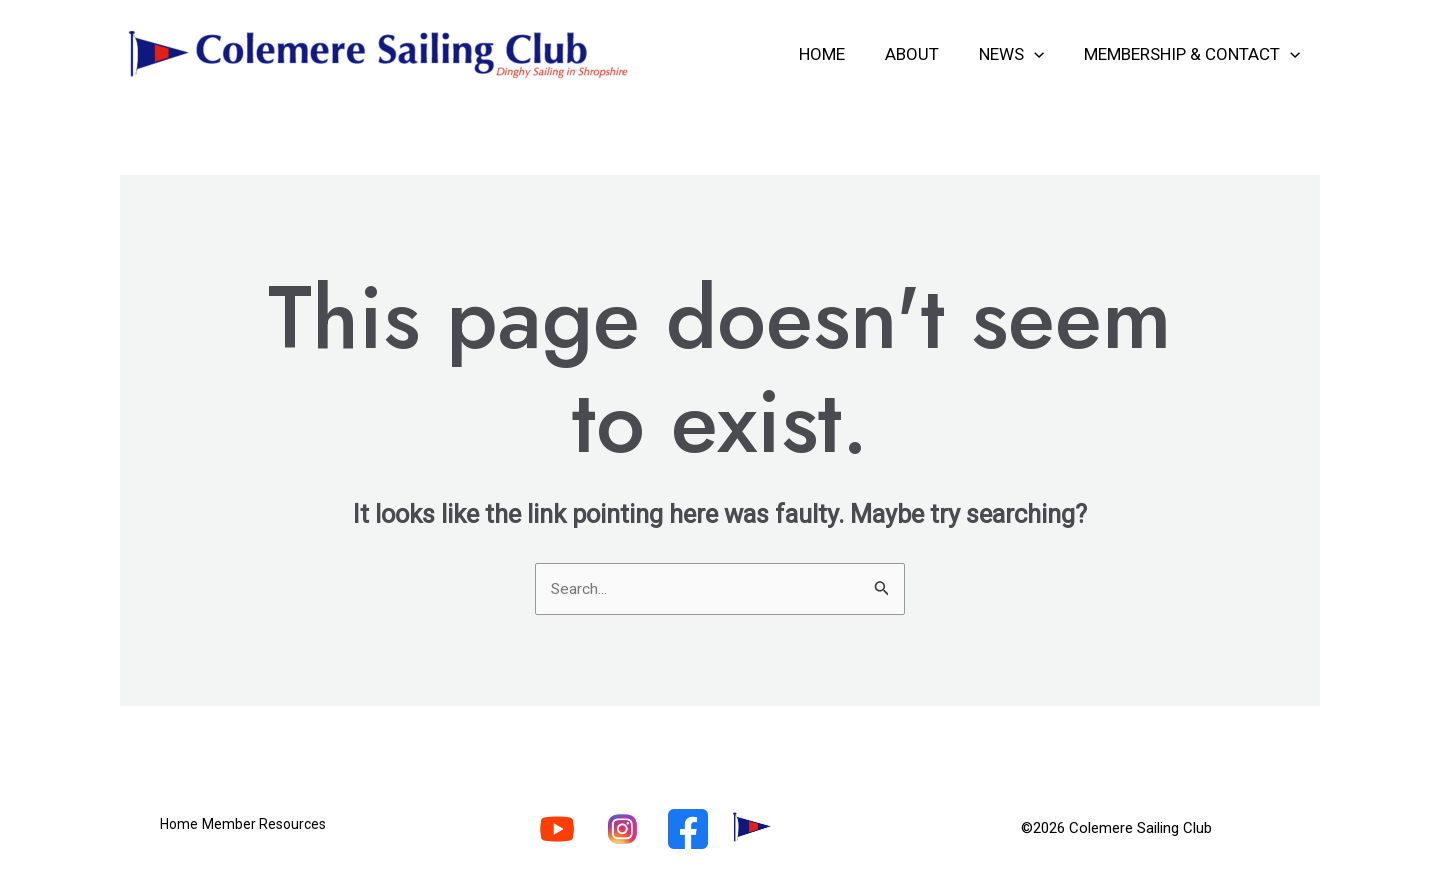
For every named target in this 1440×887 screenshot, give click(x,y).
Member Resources (279, 831)
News (1020, 54)
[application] (1043, 54)
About (927, 54)
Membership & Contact (1195, 54)
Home (843, 54)
